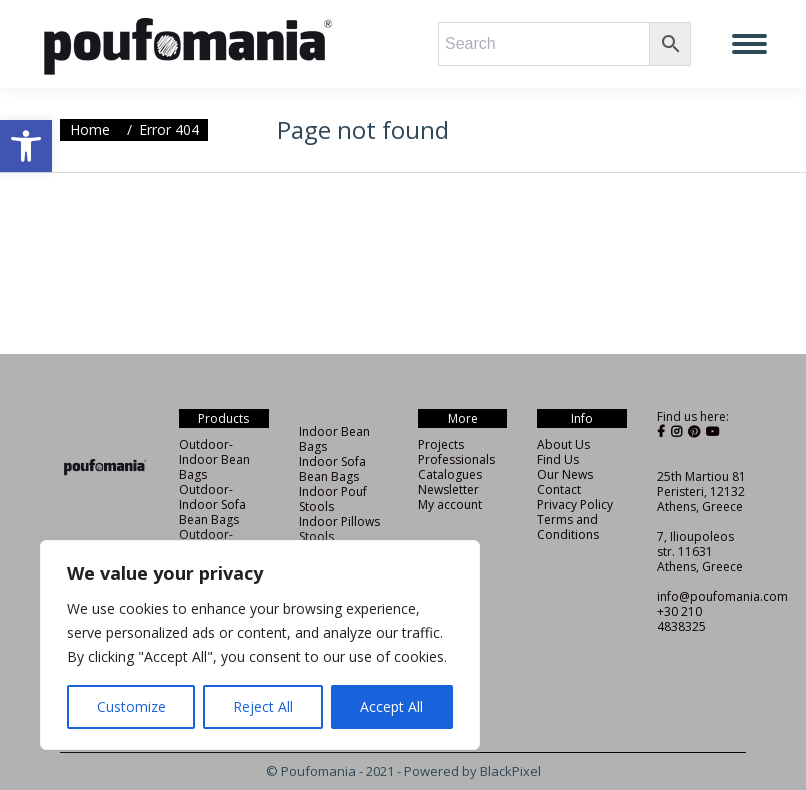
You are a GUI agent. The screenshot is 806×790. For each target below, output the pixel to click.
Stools (316, 536)
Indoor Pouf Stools (333, 499)
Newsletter (448, 489)
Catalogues (450, 474)
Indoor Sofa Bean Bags (332, 469)
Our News (565, 474)
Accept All (391, 706)
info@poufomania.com (722, 596)
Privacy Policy (575, 504)
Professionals (456, 459)
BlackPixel (510, 771)
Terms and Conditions (568, 527)
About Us (563, 444)
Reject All (263, 706)
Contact (559, 489)
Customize (131, 706)
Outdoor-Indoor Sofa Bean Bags (212, 504)
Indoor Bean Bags (334, 439)
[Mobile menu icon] (749, 44)
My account (450, 504)
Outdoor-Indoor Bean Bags (214, 459)
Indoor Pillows (339, 521)
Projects (441, 444)
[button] (26, 146)
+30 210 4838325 (681, 619)
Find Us (558, 459)
